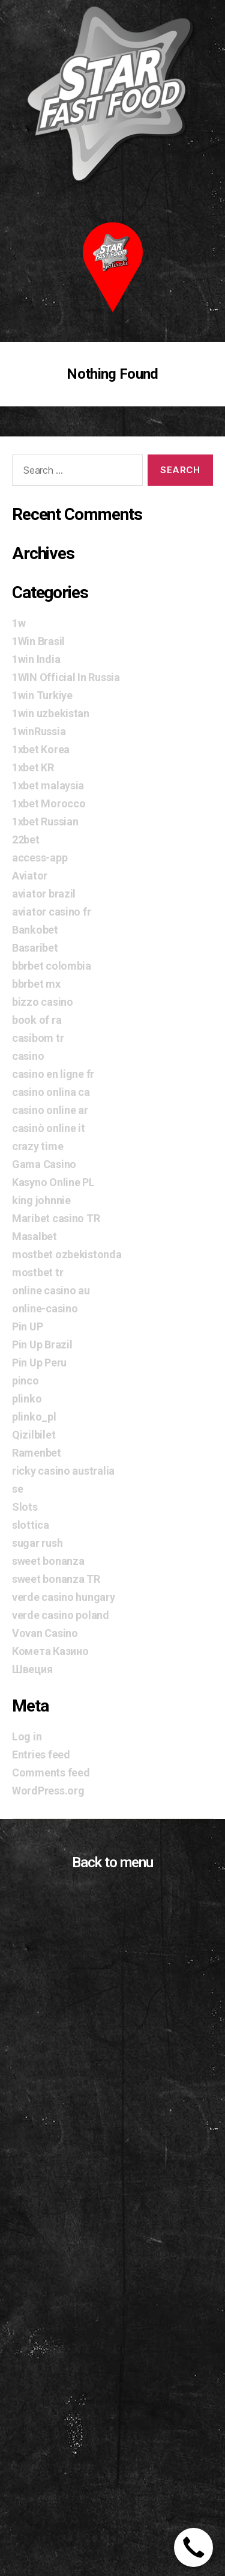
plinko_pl (34, 1416)
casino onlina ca (51, 1092)
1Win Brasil (38, 641)
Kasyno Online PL (53, 1182)
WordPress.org (48, 1790)
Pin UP (27, 1326)
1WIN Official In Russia (66, 677)
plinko (26, 1398)
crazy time (37, 1146)
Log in (26, 1736)
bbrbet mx (36, 983)
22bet (26, 839)
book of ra (36, 1020)
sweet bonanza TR (56, 1579)
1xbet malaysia (48, 785)
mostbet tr (37, 1272)
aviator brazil (44, 893)
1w (18, 623)
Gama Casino (44, 1164)
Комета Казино (50, 1651)
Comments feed (51, 1772)
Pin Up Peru (39, 1362)
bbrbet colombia (51, 965)
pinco (25, 1380)
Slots (25, 1507)
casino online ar (50, 1110)
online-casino (45, 1308)
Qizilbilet (33, 1434)
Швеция (32, 1669)
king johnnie (41, 1200)
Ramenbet (36, 1452)
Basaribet (35, 947)
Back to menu (112, 1862)
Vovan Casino (45, 1633)
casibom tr (38, 1038)
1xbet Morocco (49, 803)
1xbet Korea (41, 749)
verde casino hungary (63, 1597)
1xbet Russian (45, 821)
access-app (39, 857)
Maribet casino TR (56, 1218)
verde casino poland (60, 1615)
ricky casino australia (63, 1470)
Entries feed (41, 1754)
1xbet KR (33, 767)
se (17, 1488)
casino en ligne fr (53, 1074)
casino (28, 1056)
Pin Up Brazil (42, 1344)
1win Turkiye (42, 695)
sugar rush (37, 1543)
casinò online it (48, 1128)
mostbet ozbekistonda (67, 1254)
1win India (36, 659)
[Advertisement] (112, 2427)
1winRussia (38, 731)
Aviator (29, 875)
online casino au (51, 1290)
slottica (30, 1525)
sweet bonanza (48, 1561)
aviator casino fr (51, 911)
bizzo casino (42, 1002)
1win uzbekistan (50, 713)
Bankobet (35, 929)
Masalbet (34, 1236)
